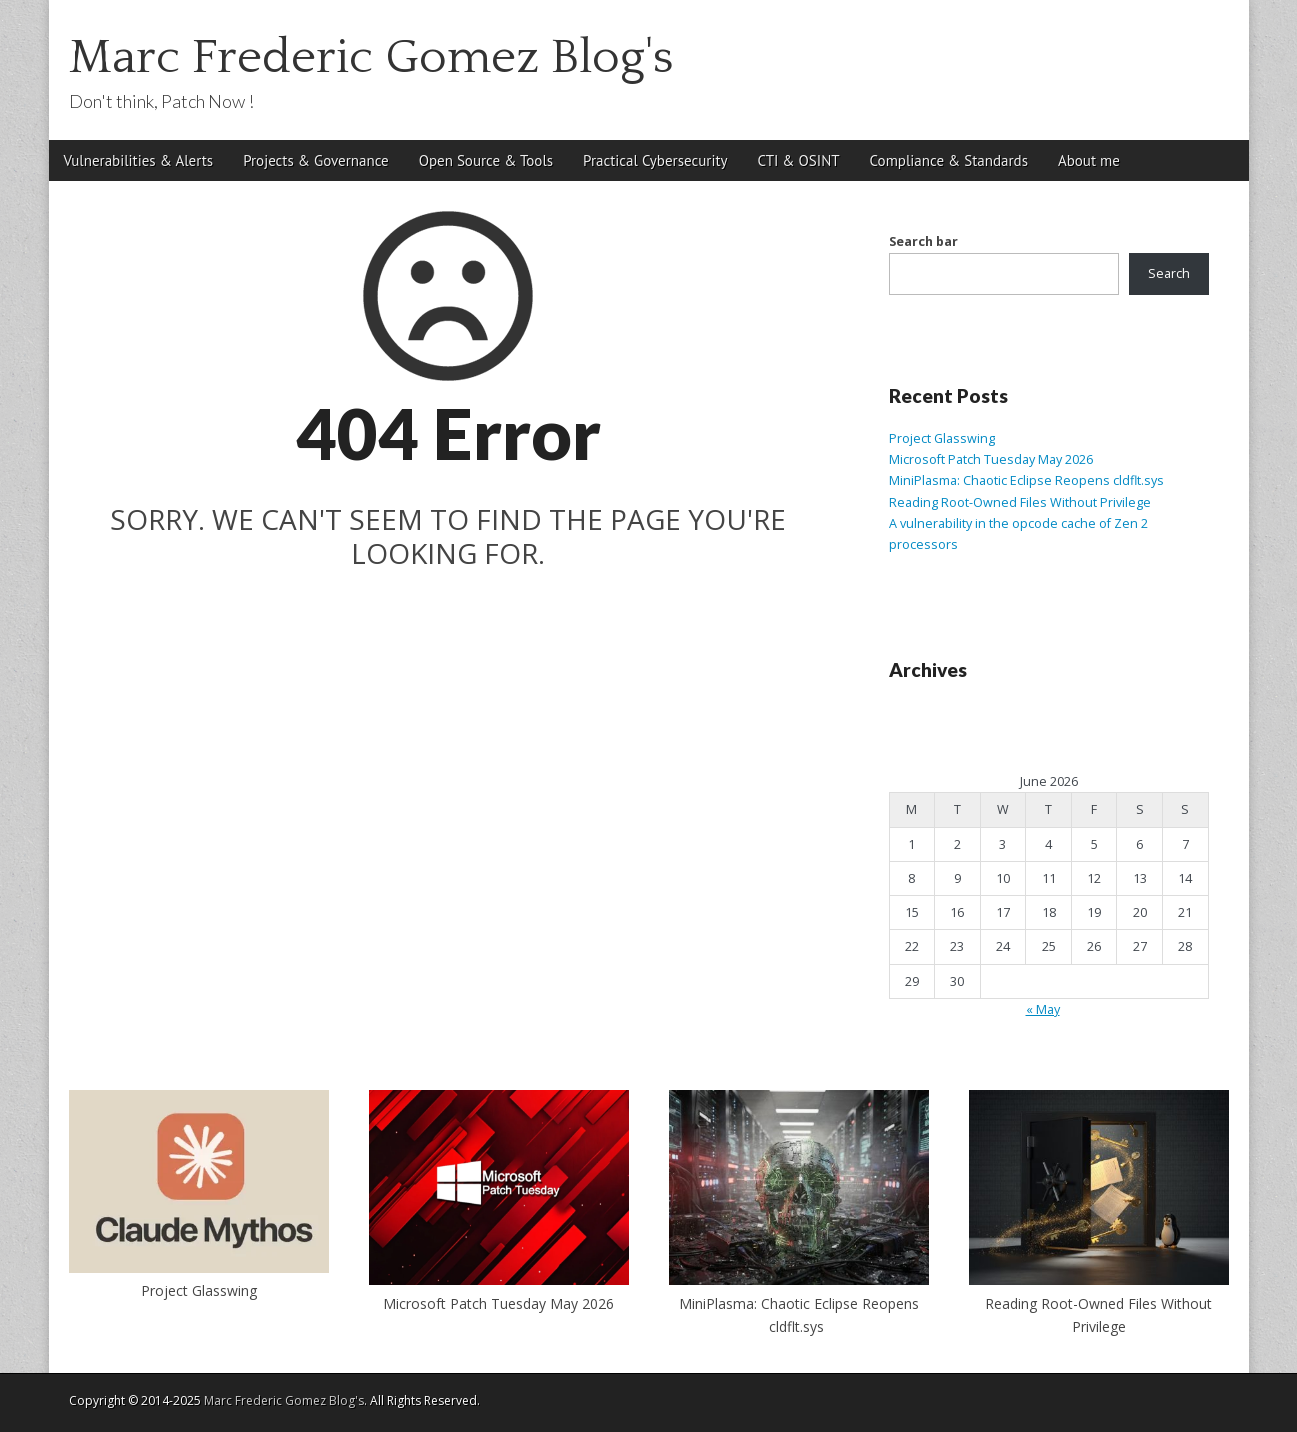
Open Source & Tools (486, 160)
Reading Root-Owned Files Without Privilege (1020, 502)
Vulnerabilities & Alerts (139, 160)
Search (1169, 273)
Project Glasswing (942, 438)
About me (1089, 160)
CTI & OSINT (799, 160)
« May (1043, 1009)
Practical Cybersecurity (655, 160)
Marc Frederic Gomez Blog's (371, 57)
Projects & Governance (316, 160)
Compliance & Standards (949, 160)
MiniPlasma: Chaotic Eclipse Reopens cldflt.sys (1028, 480)
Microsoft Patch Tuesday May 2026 (991, 459)
